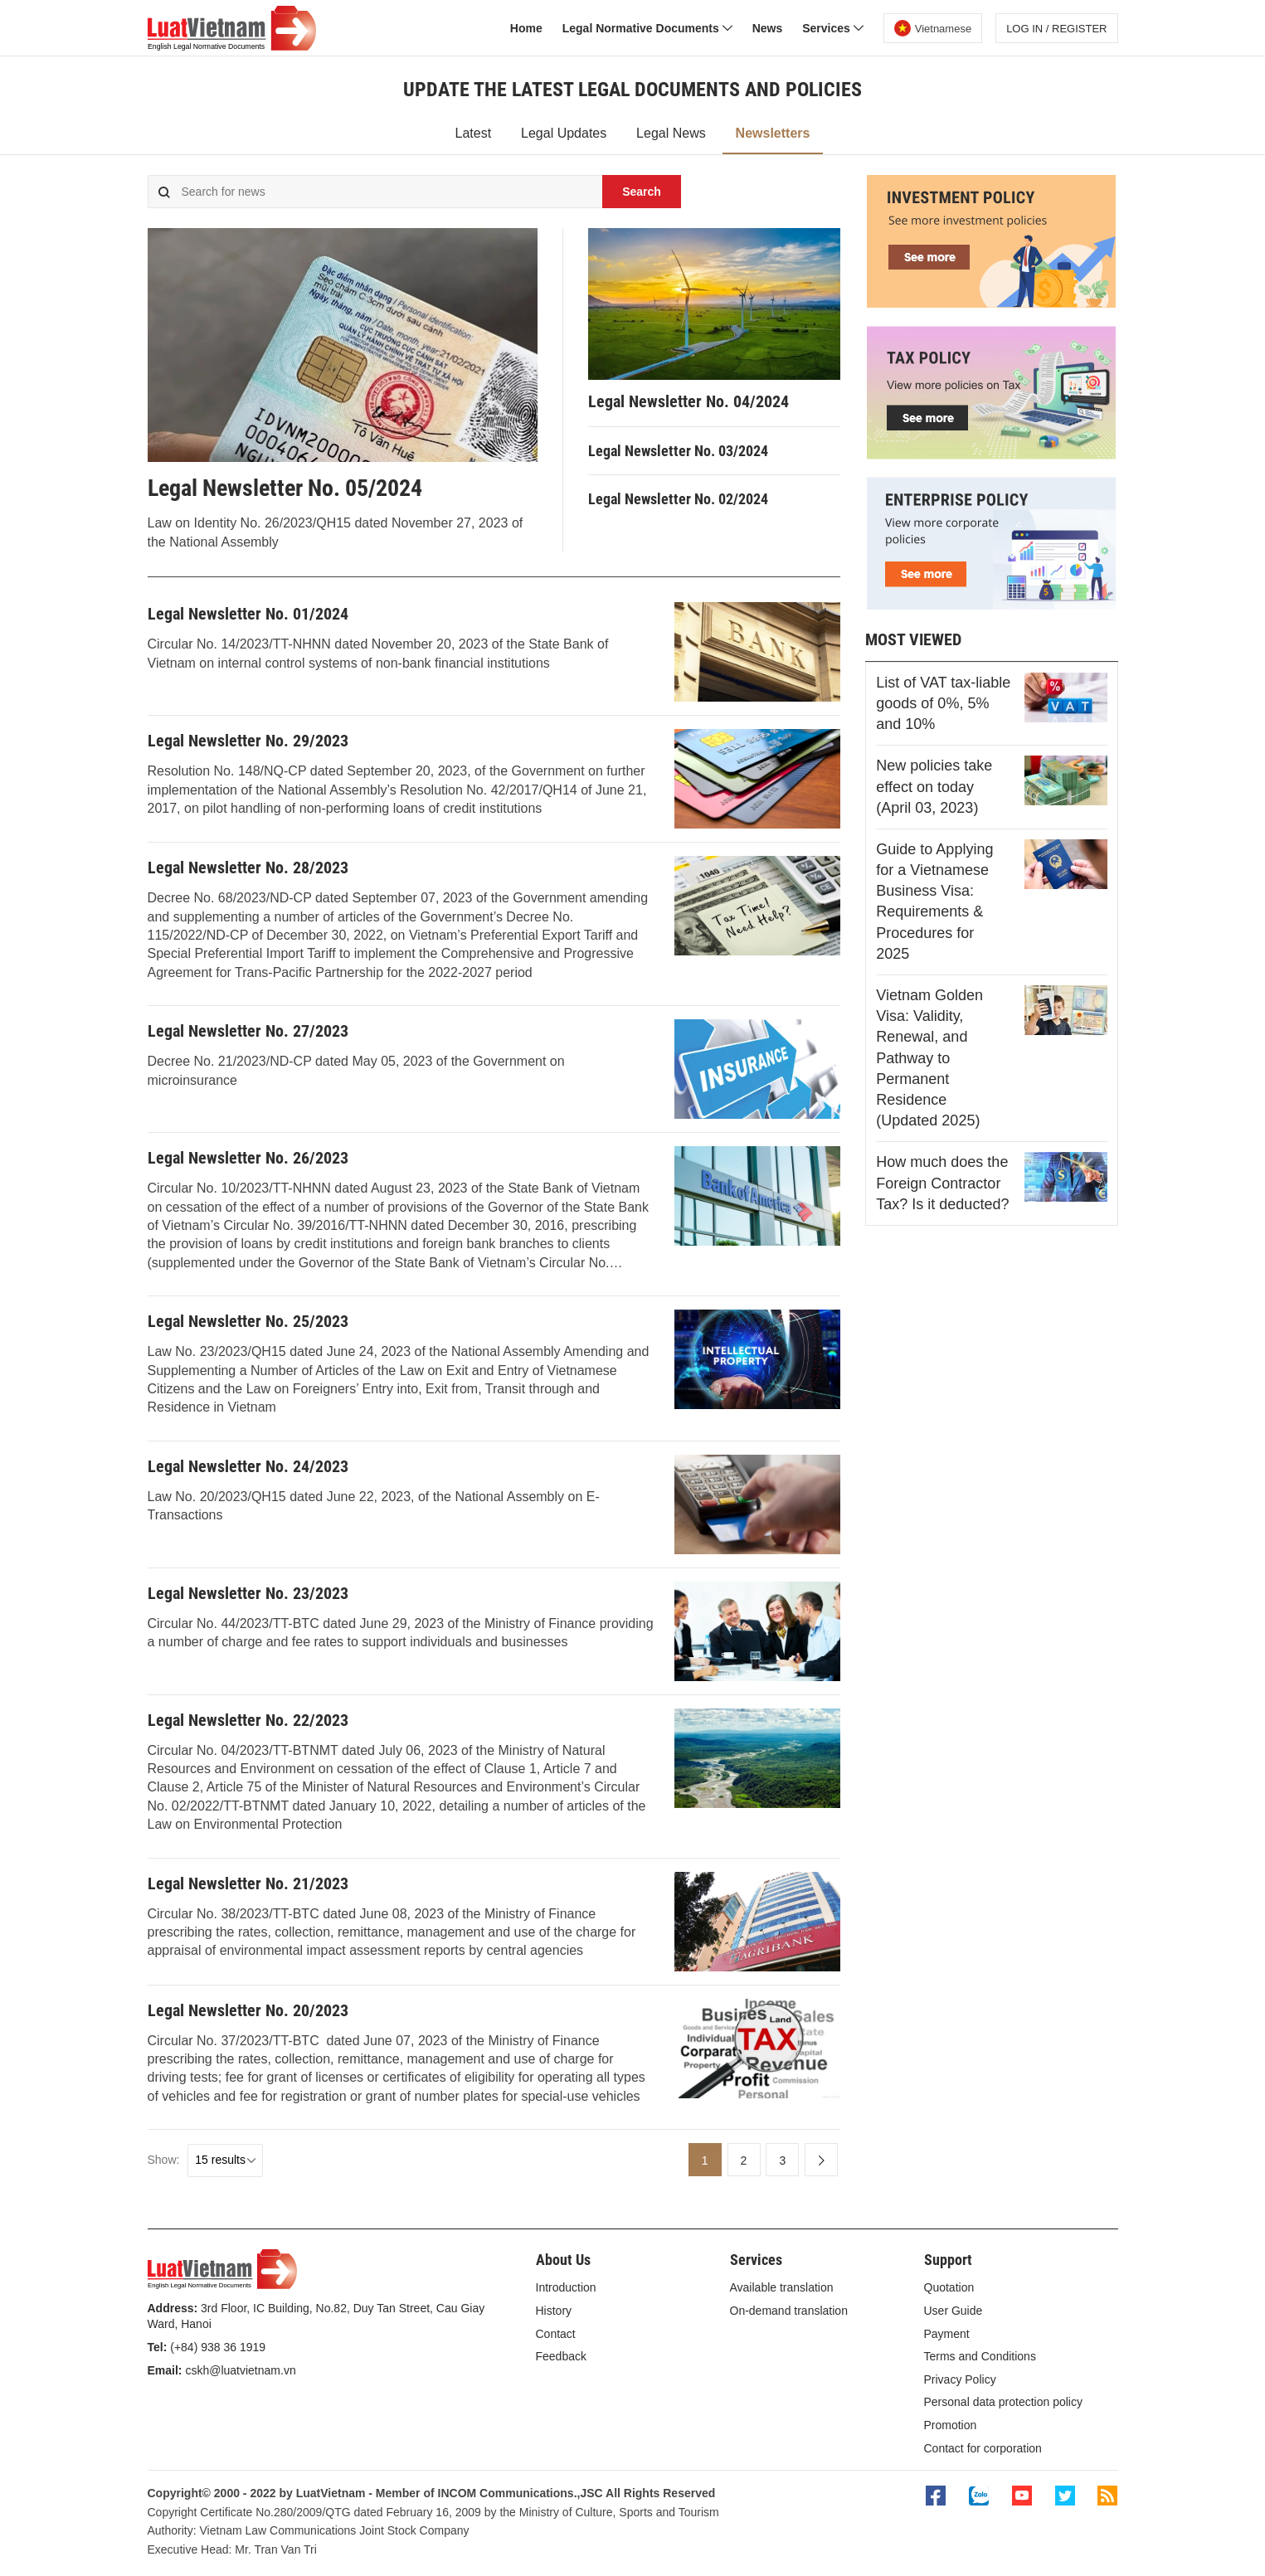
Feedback (561, 2356)
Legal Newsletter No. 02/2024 (678, 499)
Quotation (949, 2287)
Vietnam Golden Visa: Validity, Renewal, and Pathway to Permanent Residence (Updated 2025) (929, 1058)
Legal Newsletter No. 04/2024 (688, 401)
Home (526, 28)
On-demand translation (789, 2310)
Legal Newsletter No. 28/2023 (248, 867)
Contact (556, 2333)
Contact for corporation (983, 2448)
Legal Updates (563, 133)
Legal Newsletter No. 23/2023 (248, 1593)
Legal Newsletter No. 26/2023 (248, 1158)
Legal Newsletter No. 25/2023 (248, 1321)
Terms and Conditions (980, 2356)
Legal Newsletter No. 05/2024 (285, 488)
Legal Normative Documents (647, 28)
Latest (473, 133)
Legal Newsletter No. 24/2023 (248, 1466)
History (554, 2310)
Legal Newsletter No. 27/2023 (248, 1031)
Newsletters (773, 133)
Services (833, 28)
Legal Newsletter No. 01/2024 (248, 614)
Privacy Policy (960, 2379)
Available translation (782, 2287)
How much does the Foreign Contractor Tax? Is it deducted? (942, 1183)
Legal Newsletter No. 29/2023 (248, 741)
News (767, 28)
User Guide (953, 2310)
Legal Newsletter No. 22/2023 (248, 1720)
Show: (164, 2159)
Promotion (950, 2425)
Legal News (671, 133)
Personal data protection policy (1003, 2401)
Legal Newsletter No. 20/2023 (248, 2010)
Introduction (566, 2287)
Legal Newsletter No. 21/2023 (248, 1883)
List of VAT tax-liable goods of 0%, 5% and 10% (943, 703)
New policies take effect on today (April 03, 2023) (934, 786)
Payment (947, 2333)
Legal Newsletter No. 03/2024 (678, 450)
